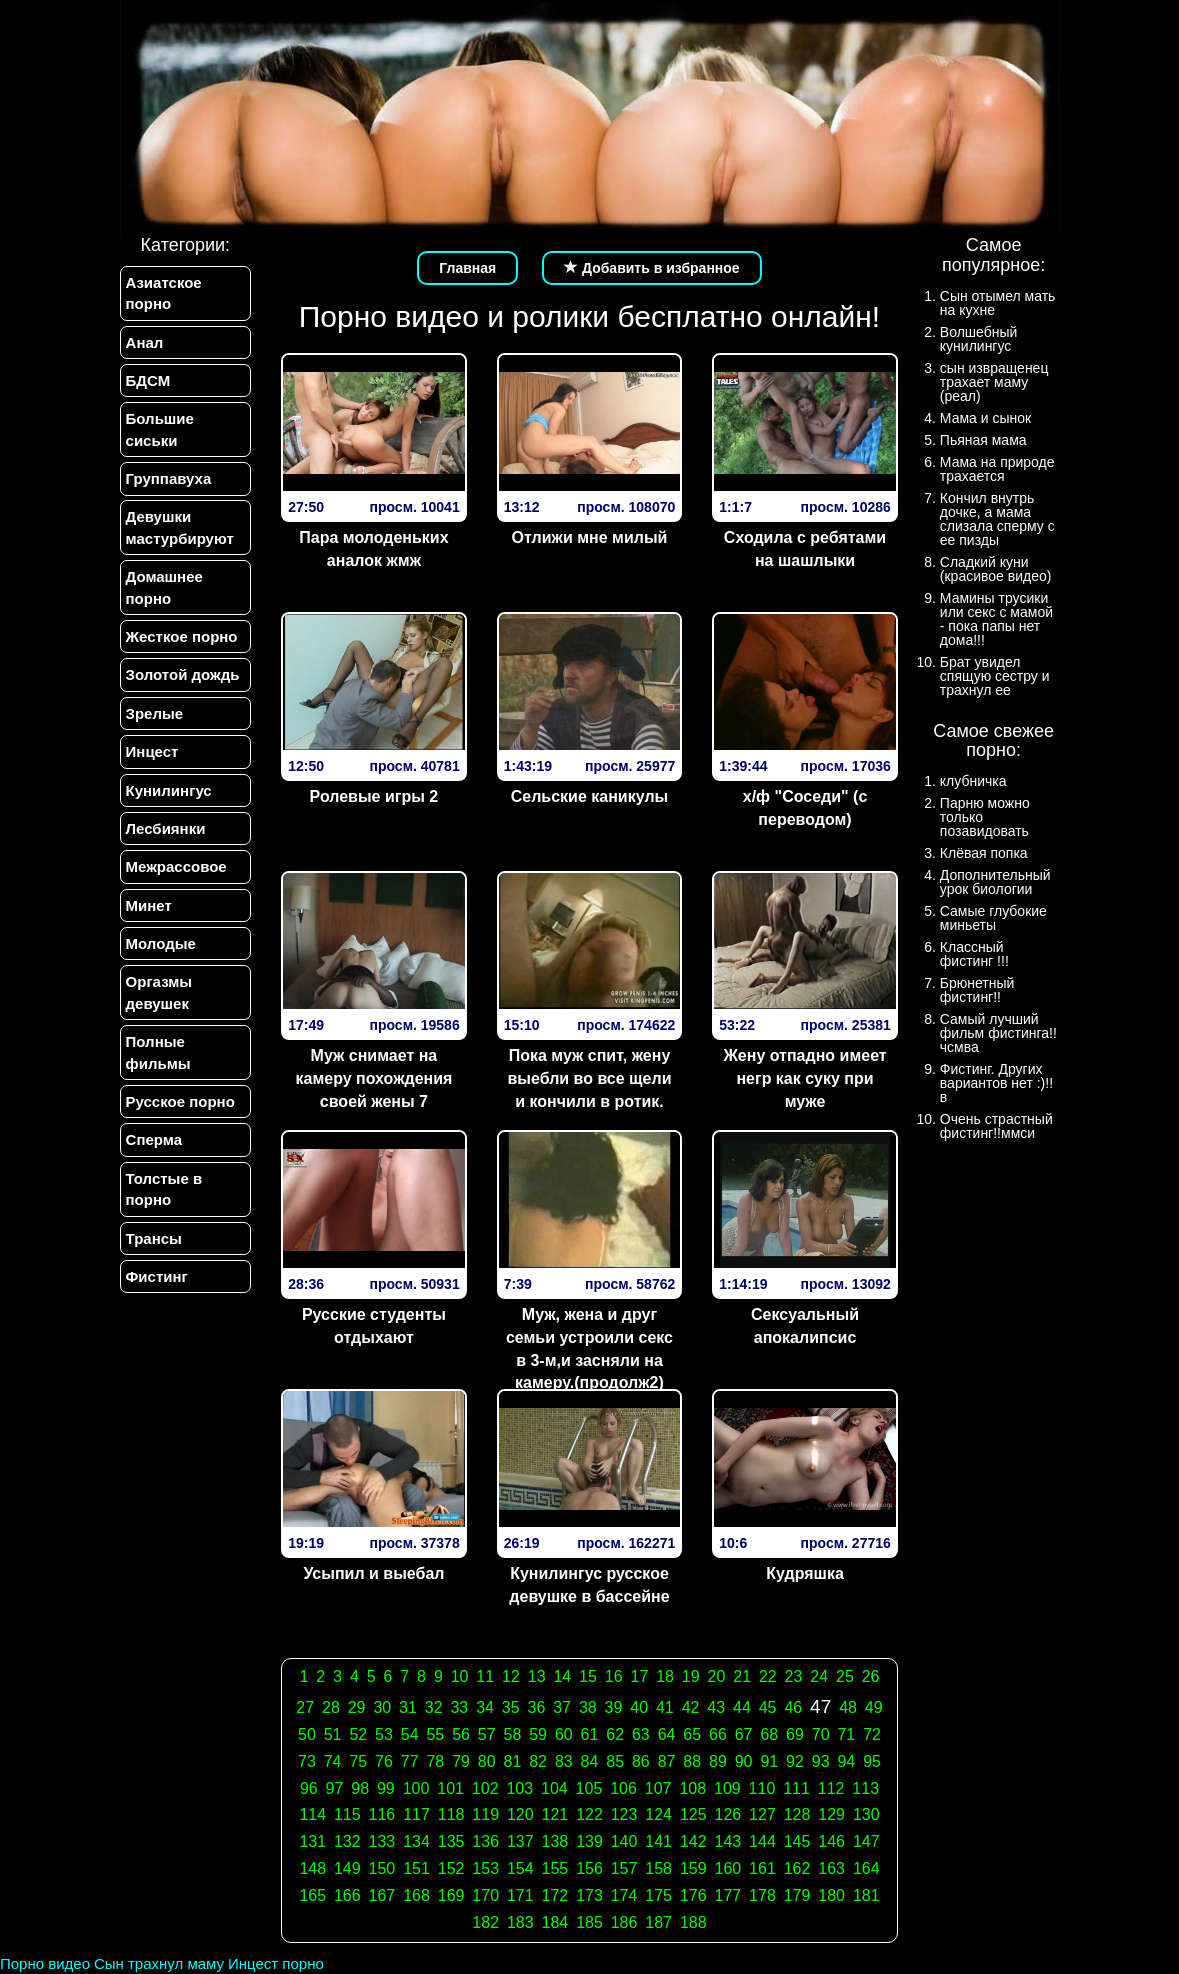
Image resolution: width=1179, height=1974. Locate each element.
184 (555, 1922)
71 (846, 1734)
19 (691, 1676)
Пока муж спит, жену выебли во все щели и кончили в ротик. (589, 1078)
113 (865, 1788)
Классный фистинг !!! (974, 954)
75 (358, 1761)
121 (555, 1814)
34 (485, 1707)
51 (333, 1734)
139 (589, 1841)
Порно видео (45, 1963)
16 (614, 1676)
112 (831, 1788)
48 (848, 1707)
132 (347, 1841)
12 (511, 1676)
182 (485, 1922)
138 (555, 1841)
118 (451, 1814)
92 (795, 1761)
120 (520, 1814)
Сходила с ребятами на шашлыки (805, 549)
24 (819, 1676)
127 (762, 1814)
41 (665, 1707)
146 (831, 1841)
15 (588, 1676)
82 (538, 1761)
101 (450, 1788)
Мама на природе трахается (997, 469)
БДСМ (148, 380)
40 (639, 1707)
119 (485, 1814)
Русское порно (180, 1102)
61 (590, 1734)
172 (555, 1895)
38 (588, 1707)
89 (718, 1761)
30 (382, 1707)
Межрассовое (176, 867)
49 (874, 1707)
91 (769, 1761)
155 (555, 1868)
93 (821, 1761)
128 (797, 1814)
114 (312, 1814)
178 (762, 1895)
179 (797, 1895)
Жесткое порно (182, 636)
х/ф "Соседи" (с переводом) (805, 808)
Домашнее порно (164, 588)
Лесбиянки (166, 828)
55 (435, 1734)
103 (519, 1788)
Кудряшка (805, 1573)
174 (624, 1895)
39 (614, 1707)
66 (718, 1734)
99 (386, 1788)
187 (658, 1922)
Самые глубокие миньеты (993, 918)
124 (658, 1814)
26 (871, 1676)
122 (589, 1814)
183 (520, 1922)
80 (487, 1761)
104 (554, 1788)
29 (357, 1707)
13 (537, 1676)
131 (312, 1841)
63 (641, 1734)
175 (658, 1895)
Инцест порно (276, 1963)
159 (693, 1868)
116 (382, 1814)
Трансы (154, 1239)
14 (562, 1676)
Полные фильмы (158, 1053)
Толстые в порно (164, 1190)
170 (485, 1895)
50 (307, 1734)
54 (410, 1734)
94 (846, 1761)
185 (589, 1922)
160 (728, 1868)
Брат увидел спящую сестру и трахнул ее (995, 676)
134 (416, 1841)
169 (451, 1895)
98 (360, 1788)
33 (459, 1707)
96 (309, 1788)
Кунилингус (169, 790)
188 (693, 1922)
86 (641, 1761)
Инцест (152, 752)
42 (691, 1707)
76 (384, 1761)
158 (658, 1868)
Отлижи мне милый (590, 537)
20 (717, 1676)
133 (382, 1841)
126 (728, 1814)
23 (794, 1676)
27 (305, 1707)
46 (793, 1707)
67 (744, 1734)
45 (768, 1707)
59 (538, 1734)
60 (564, 1734)
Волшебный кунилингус (978, 339)
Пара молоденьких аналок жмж (373, 549)
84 (590, 1761)
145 (797, 1841)
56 (461, 1734)
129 (831, 1814)
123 (624, 1814)
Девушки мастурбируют (180, 528)
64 (667, 1734)
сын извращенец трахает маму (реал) (994, 382)
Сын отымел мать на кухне (998, 303)
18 (665, 1676)
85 (615, 1761)
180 (831, 1895)
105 (589, 1788)
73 (307, 1761)
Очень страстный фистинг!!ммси (996, 1126)
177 (728, 1895)
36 (537, 1707)
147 (866, 1841)
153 (485, 1868)
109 (727, 1788)
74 (333, 1761)
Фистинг (157, 1277)
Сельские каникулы (589, 796)
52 (358, 1734)
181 (866, 1895)
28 (331, 1707)
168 (416, 1895)
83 (564, 1761)
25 (845, 1676)
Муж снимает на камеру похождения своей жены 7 (373, 1078)
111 (796, 1788)
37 (562, 1707)
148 (312, 1868)
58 (513, 1734)
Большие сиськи (160, 429)
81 (513, 1761)
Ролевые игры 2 (374, 796)
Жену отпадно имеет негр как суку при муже (804, 1078)
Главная (467, 268)
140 (624, 1841)
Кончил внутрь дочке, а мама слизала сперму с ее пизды (997, 519)
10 (460, 1676)
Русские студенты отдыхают (374, 1326)
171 (520, 1895)
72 (872, 1734)
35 (511, 1707)
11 (485, 1676)
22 (768, 1676)
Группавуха (169, 478)
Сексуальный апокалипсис (805, 1326)
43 (716, 1707)
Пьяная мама (983, 440)
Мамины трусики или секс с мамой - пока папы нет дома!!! (996, 619)
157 (624, 1868)
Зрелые (155, 713)
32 (434, 1707)
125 (693, 1814)
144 (762, 1841)
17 (639, 1676)
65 (692, 1734)
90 (744, 1761)
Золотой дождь (183, 675)
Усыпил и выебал (373, 1573)
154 (520, 1868)
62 (615, 1734)
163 (831, 1868)
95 (872, 1761)
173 (589, 1895)
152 (451, 1868)
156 (589, 1868)
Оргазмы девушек (159, 993)
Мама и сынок (985, 418)
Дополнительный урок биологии (995, 882)
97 (335, 1788)
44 (742, 1707)
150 (382, 1868)
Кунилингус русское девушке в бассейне (589, 1585)
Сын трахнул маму (159, 1963)
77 (410, 1761)
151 (416, 1868)
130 (866, 1814)
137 (520, 1841)
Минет (149, 905)
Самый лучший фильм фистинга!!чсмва (998, 1033)
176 (693, 1895)
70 (821, 1734)
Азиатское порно (164, 293)
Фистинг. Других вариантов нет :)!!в (996, 1083)
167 (382, 1895)
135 (451, 1841)
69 (795, 1734)
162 (797, 1868)
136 (485, 1841)
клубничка (973, 781)
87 (667, 1761)
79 (461, 1761)
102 (485, 1788)
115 (347, 1814)
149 (347, 1868)
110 (762, 1788)
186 (624, 1922)
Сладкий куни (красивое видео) (996, 569)
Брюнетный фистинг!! (977, 990)
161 (762, 1868)
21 (742, 1676)
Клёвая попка (984, 853)
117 (416, 1814)
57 (487, 1734)
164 (866, 1868)
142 (693, 1841)
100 (416, 1788)
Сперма (154, 1140)
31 (408, 1707)
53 (384, 1734)
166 (347, 1895)
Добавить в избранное (652, 268)
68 (769, 1734)
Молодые (161, 944)
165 (312, 1895)
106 (623, 1788)
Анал (145, 342)
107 (658, 1788)
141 (658, 1841)
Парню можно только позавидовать (985, 817)
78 (435, 1761)
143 (728, 1841)
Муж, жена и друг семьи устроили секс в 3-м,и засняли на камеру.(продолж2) (589, 1349)
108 (692, 1788)
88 (692, 1761)
